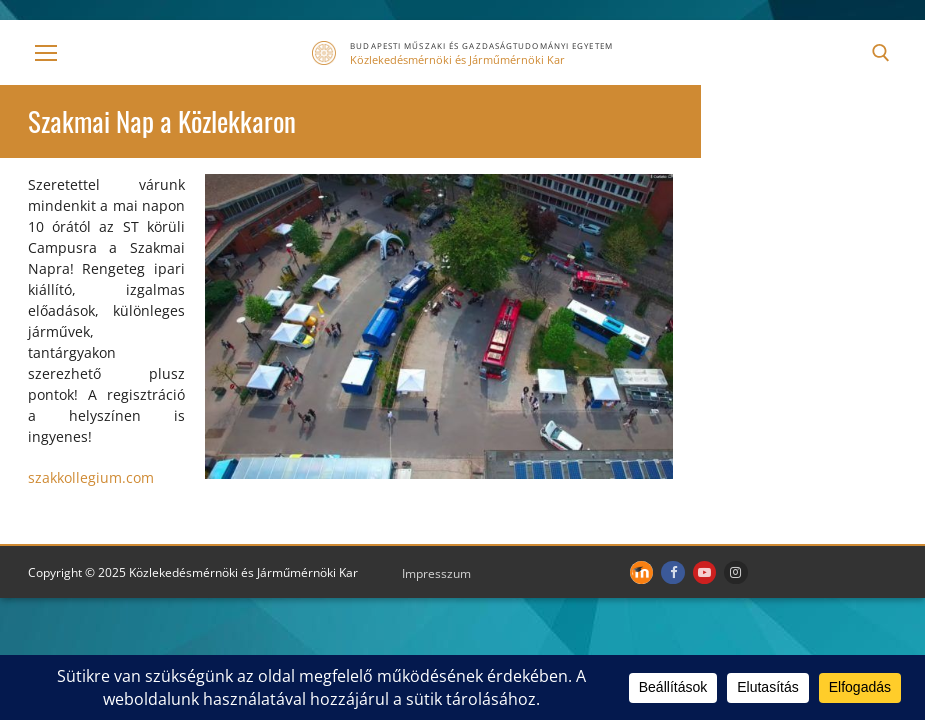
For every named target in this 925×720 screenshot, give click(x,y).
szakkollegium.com (91, 477)
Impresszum (436, 573)
